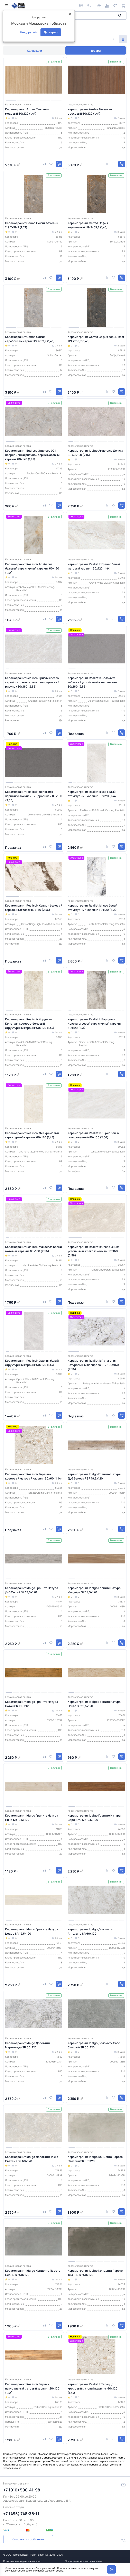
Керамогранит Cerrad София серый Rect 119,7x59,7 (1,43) (96, 339)
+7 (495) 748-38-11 (21, 2513)
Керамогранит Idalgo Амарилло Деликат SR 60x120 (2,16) (96, 453)
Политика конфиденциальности (21, 2561)
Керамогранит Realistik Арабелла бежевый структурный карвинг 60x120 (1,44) (32, 568)
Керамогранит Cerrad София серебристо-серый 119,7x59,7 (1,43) (30, 339)
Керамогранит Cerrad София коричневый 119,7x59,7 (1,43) (88, 225)
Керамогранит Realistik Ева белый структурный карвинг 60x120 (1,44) (92, 794)
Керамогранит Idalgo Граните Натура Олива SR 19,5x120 (94, 1704)
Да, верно (51, 32)
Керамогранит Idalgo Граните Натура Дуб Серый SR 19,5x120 (31, 1590)
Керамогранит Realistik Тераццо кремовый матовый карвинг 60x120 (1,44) (92, 2388)
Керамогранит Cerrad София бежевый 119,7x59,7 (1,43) (31, 225)
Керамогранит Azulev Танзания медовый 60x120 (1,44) (27, 111)
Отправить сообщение (28, 2539)
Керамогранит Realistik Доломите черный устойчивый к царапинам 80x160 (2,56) (33, 796)
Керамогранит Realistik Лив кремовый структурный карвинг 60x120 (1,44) (32, 1135)
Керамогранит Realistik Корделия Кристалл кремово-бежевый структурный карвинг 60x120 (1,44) (29, 1023)
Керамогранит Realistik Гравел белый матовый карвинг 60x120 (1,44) (94, 566)
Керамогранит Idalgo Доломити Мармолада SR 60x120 (27, 2045)
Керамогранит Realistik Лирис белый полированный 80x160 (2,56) (93, 1135)
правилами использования (39, 2570)
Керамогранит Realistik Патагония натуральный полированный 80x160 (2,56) (93, 1365)
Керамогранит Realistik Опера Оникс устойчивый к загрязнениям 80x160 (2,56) (93, 1251)
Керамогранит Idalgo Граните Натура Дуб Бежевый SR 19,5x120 (94, 1476)
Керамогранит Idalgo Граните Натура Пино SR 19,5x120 (31, 1817)
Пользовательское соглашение (83, 2561)
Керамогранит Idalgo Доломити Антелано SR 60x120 (90, 1931)
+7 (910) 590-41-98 (21, 2490)
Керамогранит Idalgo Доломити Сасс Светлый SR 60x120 (94, 2045)
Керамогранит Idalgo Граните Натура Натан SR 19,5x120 (31, 1704)
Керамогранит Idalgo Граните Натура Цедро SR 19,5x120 (31, 1931)
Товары (96, 50)
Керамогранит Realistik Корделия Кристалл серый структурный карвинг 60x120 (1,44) (94, 1023)
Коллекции (34, 50)
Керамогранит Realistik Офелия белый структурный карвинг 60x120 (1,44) (32, 1363)
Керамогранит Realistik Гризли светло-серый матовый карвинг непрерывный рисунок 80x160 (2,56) (32, 682)
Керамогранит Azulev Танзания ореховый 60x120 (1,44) (90, 111)
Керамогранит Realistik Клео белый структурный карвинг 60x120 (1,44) (92, 907)
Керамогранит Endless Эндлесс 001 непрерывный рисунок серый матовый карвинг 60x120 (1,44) (32, 455)
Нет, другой (28, 32)
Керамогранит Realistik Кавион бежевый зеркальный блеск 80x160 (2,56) (33, 907)
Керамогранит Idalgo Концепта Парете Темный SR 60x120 (95, 2273)
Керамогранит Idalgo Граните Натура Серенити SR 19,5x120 (94, 1817)
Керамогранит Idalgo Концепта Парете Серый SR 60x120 (32, 2273)
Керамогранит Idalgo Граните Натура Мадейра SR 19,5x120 (94, 1590)
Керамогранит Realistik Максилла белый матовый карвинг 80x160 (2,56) (33, 1249)
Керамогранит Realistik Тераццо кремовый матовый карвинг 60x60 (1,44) (33, 1476)
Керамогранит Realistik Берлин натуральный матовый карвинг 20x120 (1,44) (32, 2388)
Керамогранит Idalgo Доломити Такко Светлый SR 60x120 (31, 2159)
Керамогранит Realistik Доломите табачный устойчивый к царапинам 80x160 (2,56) (92, 682)
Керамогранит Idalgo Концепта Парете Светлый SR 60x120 (95, 2159)
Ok (111, 2569)
